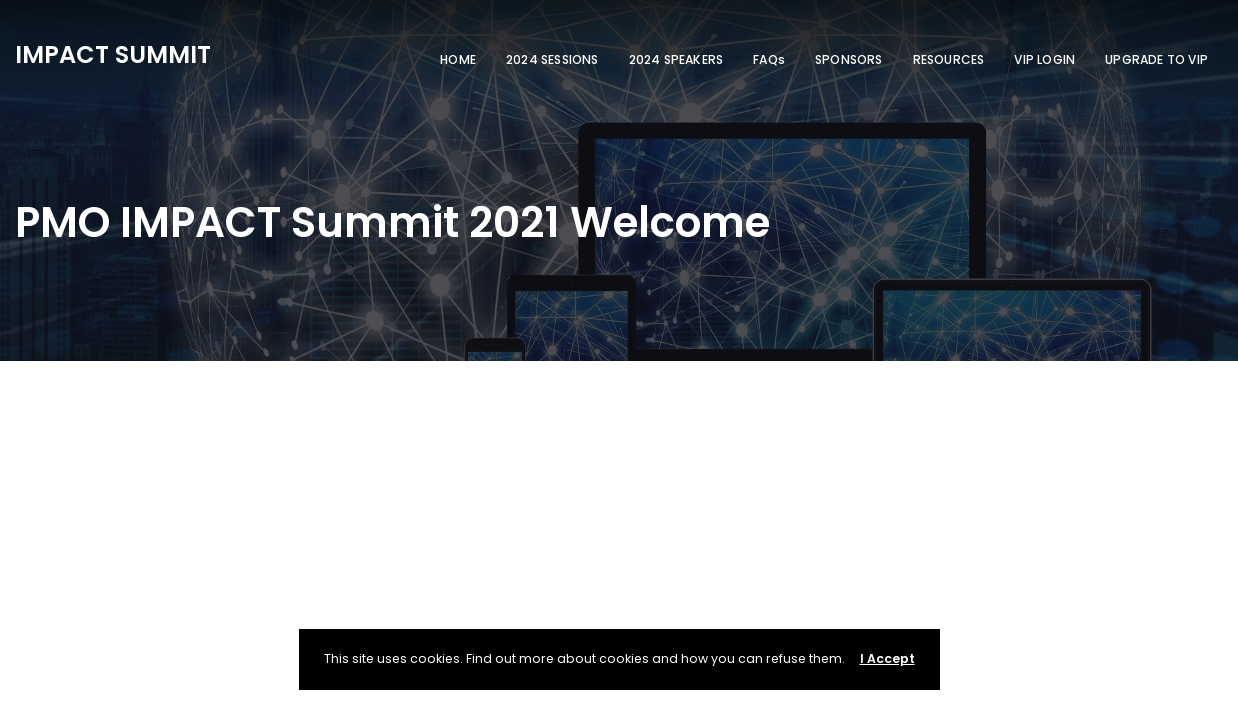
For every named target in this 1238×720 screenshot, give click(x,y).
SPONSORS (849, 59)
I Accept (887, 658)
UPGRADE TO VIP (1156, 59)
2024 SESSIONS (552, 59)
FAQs (769, 59)
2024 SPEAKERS (676, 59)
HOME (458, 59)
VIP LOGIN (1044, 59)
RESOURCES (949, 59)
